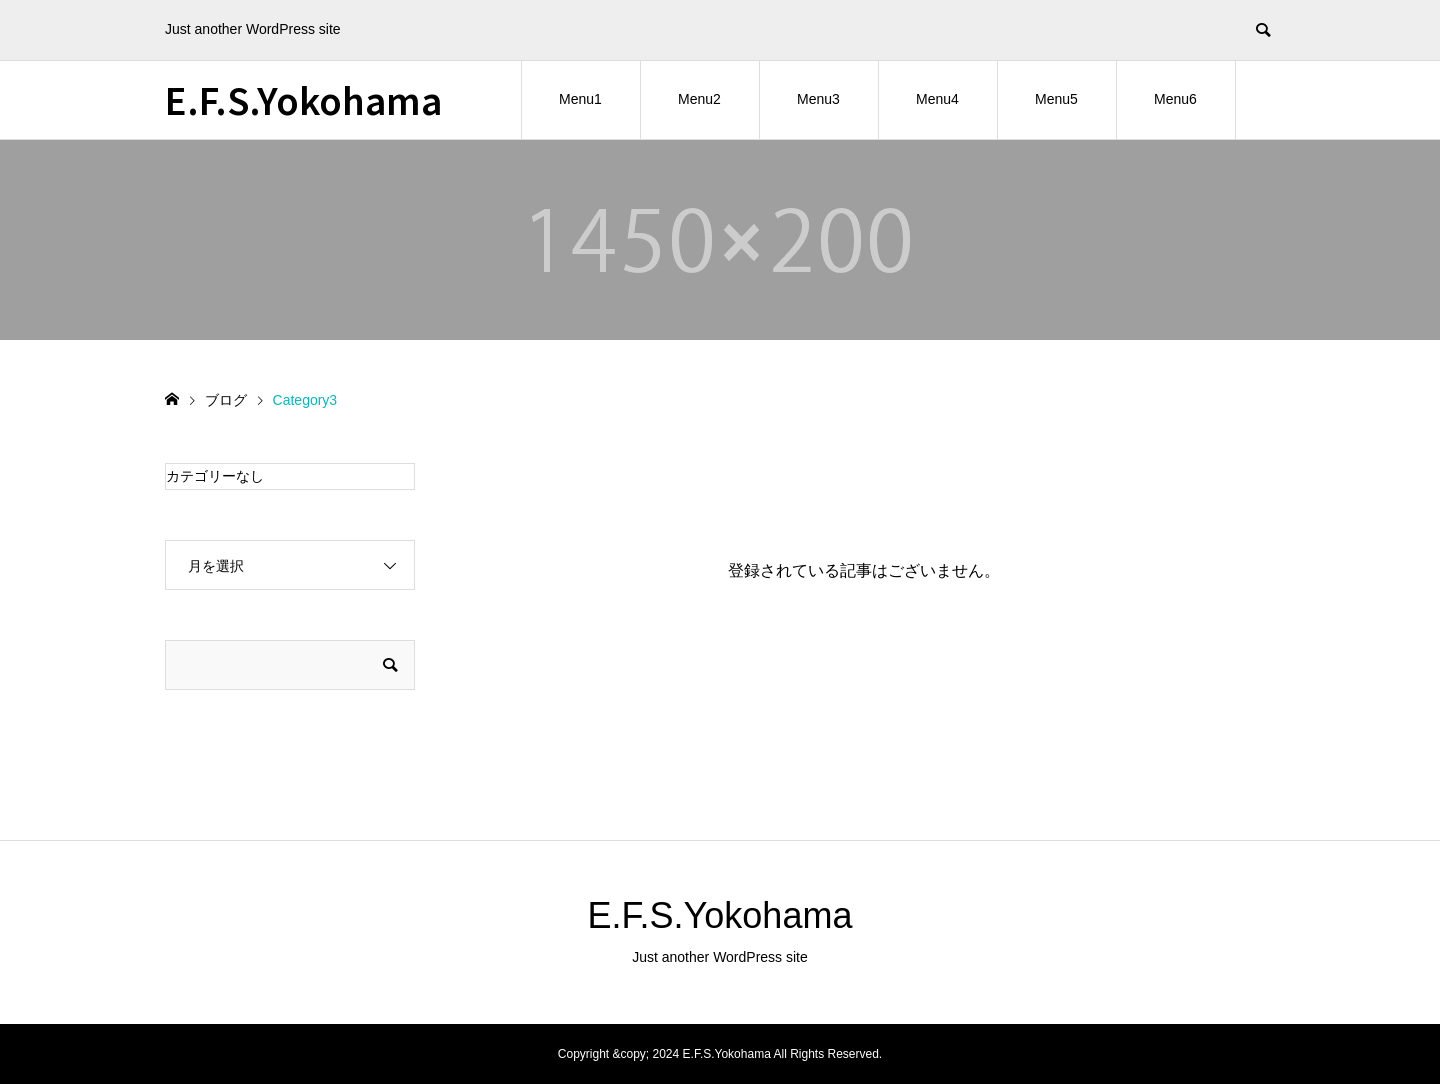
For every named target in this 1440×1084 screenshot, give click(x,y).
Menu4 (937, 99)
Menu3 (818, 99)
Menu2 (699, 99)
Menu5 (1056, 99)
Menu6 (1175, 99)
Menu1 (580, 99)
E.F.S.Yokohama (303, 99)
